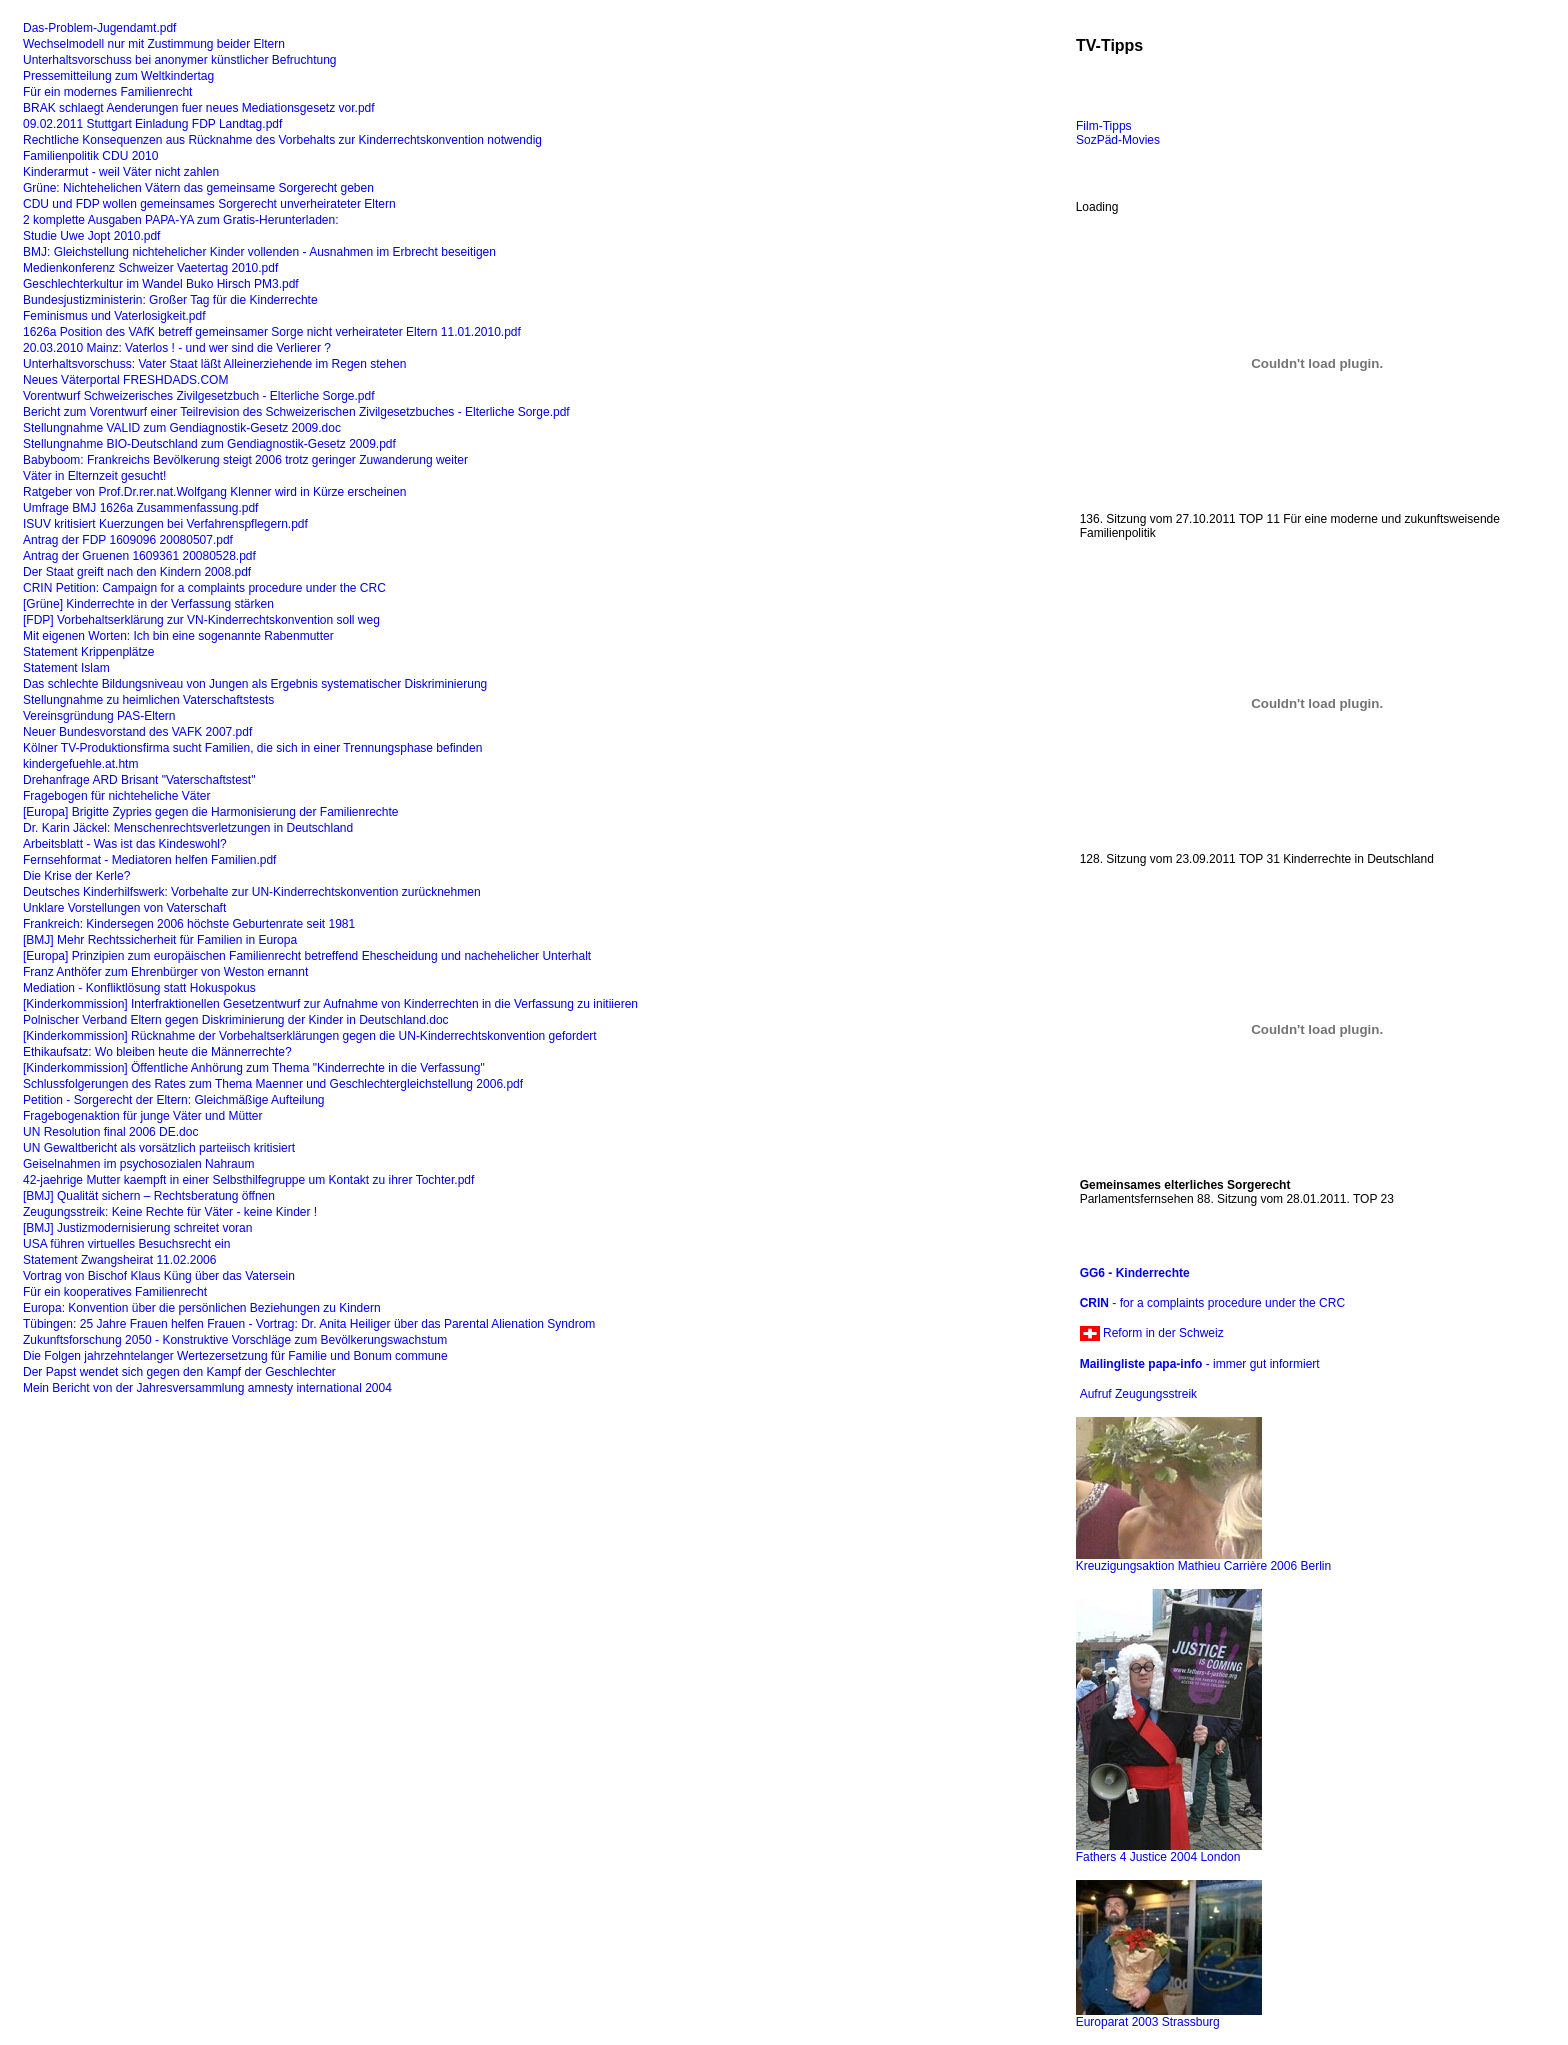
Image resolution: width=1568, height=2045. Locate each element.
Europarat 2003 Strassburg (1148, 2022)
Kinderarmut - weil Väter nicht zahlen (121, 172)
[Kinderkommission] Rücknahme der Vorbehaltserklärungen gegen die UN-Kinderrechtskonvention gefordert (310, 1036)
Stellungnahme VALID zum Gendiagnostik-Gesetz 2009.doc (182, 428)
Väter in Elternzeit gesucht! (94, 476)
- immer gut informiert (1200, 1364)
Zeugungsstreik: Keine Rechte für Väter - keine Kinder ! (170, 1212)
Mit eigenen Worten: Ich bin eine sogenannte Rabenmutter (178, 636)
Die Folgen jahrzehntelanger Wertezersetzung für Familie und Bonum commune (235, 1356)
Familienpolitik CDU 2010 (90, 156)
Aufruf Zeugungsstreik (1138, 1394)
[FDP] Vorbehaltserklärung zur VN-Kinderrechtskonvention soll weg (201, 620)
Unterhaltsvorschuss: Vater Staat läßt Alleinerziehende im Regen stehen (214, 364)
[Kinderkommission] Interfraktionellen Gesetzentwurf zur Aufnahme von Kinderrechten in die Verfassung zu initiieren (330, 1004)
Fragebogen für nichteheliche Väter (116, 796)
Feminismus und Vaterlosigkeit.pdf (114, 316)
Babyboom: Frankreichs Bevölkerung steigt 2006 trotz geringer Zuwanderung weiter (245, 460)
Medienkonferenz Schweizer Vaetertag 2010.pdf (150, 268)
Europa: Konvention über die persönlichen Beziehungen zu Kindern (202, 1308)
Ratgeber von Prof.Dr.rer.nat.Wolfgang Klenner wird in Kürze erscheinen (214, 492)
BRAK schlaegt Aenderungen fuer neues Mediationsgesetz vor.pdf (199, 108)
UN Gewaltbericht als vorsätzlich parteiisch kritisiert (159, 1148)
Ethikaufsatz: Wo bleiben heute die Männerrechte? (157, 1052)
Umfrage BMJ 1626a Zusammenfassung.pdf (140, 508)
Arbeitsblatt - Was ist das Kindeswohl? (125, 844)
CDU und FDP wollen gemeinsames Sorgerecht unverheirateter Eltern (209, 204)
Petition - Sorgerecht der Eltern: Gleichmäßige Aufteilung (174, 1100)
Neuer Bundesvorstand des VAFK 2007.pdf (137, 732)
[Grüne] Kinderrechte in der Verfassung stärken (148, 604)
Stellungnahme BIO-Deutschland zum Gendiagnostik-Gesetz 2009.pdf (209, 444)
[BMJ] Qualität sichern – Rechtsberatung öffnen (149, 1196)
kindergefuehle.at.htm (80, 764)
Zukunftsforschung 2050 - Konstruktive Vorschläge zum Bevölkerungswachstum (235, 1340)
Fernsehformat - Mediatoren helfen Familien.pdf (149, 860)
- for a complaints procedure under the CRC (1212, 1303)
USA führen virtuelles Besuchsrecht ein (126, 1244)
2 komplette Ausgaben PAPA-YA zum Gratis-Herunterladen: (181, 220)
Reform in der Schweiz (1162, 1333)
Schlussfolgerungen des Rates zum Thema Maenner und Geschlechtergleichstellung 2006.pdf (273, 1084)
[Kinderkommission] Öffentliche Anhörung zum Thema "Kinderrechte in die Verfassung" (254, 1068)
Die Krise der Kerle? (76, 876)
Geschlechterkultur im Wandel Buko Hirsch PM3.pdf (161, 284)
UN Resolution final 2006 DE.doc (110, 1132)
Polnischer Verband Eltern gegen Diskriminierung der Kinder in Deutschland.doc (236, 1020)
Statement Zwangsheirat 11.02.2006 (119, 1260)
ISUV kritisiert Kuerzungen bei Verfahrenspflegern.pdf (165, 524)
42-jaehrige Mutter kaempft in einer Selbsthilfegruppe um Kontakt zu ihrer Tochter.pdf (248, 1180)
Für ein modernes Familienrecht (107, 92)
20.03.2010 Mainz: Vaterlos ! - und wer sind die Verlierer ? (177, 348)
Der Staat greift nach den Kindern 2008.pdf (137, 572)
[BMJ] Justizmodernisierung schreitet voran (137, 1228)
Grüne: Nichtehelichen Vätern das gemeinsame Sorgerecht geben (198, 188)
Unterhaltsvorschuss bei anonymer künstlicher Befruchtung (180, 60)
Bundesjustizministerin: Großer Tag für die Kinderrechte (170, 300)
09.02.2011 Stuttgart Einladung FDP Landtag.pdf (152, 124)
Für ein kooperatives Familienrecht (115, 1292)
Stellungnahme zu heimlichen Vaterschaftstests (148, 700)
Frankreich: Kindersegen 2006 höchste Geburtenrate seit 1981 (189, 924)
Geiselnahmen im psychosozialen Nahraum (138, 1164)
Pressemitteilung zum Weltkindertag (118, 76)
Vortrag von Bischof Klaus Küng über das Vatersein (159, 1276)
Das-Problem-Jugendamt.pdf (99, 28)
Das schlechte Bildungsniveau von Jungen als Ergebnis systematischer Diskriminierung (255, 684)
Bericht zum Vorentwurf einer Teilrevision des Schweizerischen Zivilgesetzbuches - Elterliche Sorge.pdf (296, 412)
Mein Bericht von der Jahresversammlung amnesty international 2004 (207, 1388)
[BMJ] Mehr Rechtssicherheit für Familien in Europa (160, 940)
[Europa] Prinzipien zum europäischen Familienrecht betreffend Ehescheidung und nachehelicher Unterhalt (307, 956)
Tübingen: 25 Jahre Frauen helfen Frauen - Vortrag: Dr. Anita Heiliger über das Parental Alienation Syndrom (309, 1324)
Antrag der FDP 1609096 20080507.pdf (128, 540)
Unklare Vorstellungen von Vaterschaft (124, 908)
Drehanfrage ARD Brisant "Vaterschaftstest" (139, 780)
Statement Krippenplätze (88, 652)
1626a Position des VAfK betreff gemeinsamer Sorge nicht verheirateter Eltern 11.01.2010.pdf (272, 332)
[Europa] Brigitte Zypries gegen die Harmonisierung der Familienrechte (211, 812)
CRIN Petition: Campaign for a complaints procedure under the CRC (204, 588)
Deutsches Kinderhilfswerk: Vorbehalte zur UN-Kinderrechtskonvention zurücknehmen (252, 892)
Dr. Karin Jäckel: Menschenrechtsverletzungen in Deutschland (188, 828)
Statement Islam (66, 668)
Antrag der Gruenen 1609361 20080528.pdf (139, 556)
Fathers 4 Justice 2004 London (1158, 1857)
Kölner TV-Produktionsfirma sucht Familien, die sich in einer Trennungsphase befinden (252, 748)
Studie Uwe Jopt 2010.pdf (91, 236)
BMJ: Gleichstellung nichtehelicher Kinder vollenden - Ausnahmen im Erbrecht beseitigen (259, 252)
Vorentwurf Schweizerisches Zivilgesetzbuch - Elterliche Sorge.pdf (199, 396)
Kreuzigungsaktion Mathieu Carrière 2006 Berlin (1203, 1566)
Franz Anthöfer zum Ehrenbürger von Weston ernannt (165, 972)
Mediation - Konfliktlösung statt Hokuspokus (139, 988)
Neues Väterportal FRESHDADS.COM (125, 380)
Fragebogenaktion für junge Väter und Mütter (142, 1116)
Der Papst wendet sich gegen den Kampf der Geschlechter (179, 1372)
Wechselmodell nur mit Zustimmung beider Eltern (154, 44)
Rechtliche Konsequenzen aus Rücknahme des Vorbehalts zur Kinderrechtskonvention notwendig (282, 140)
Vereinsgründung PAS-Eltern (99, 716)
